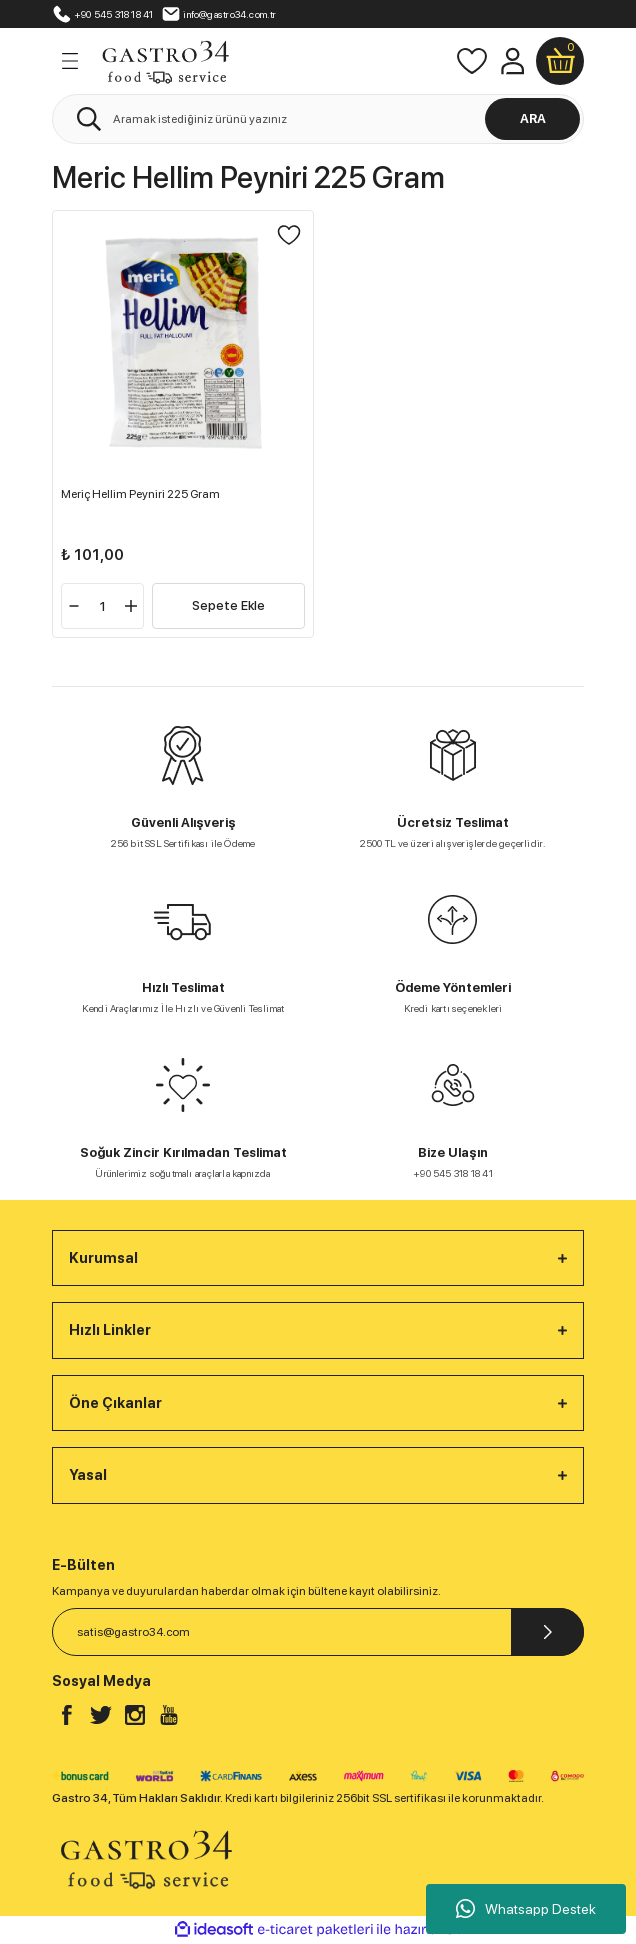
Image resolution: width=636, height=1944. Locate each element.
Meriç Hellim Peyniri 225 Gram (140, 494)
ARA (533, 118)
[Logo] (165, 60)
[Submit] (547, 1632)
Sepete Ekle (228, 605)
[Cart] (560, 61)
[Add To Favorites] (289, 235)
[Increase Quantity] (131, 606)
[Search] (318, 119)
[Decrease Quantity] (74, 606)
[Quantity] (102, 606)
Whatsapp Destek (526, 1909)
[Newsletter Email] (318, 1632)
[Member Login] (512, 61)
